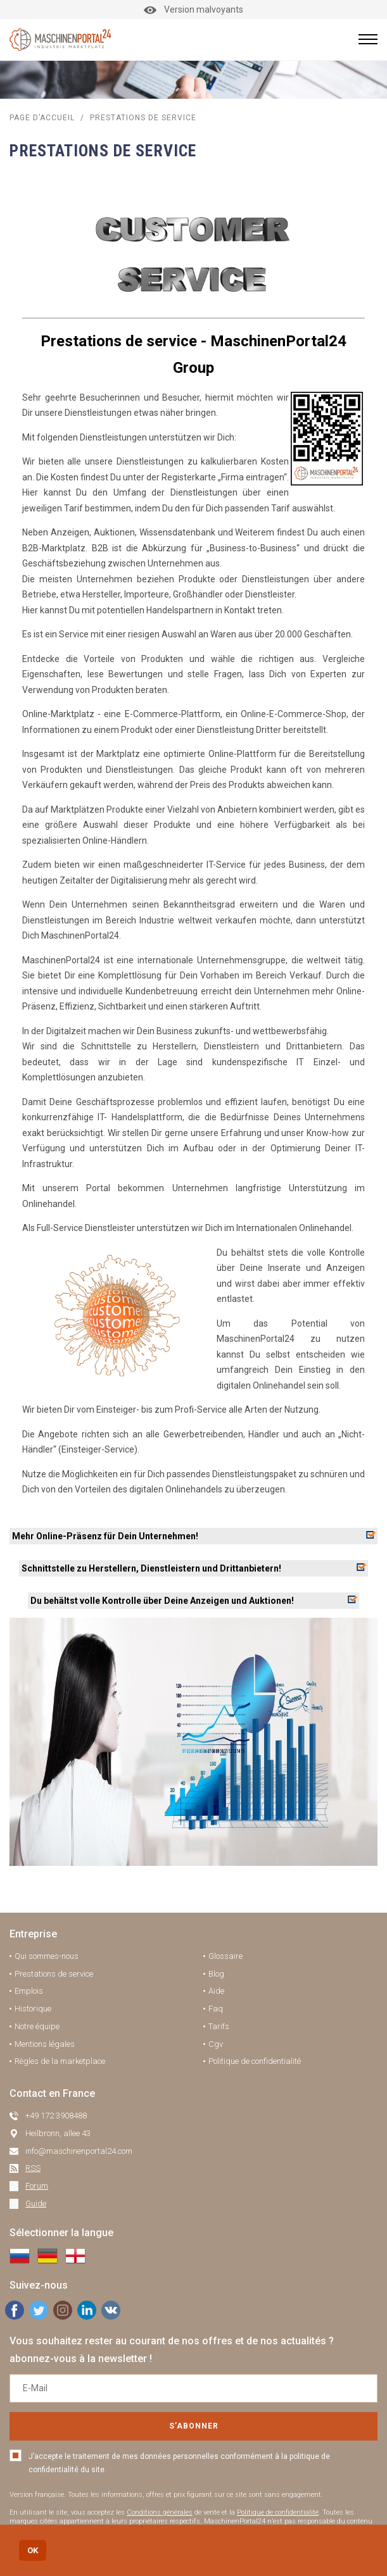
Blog (216, 1974)
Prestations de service (54, 1974)
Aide (216, 1991)
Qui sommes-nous (47, 1956)
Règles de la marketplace (60, 2061)
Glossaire (225, 1956)
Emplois (29, 1991)
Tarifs (218, 2026)
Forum (36, 2186)
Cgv (215, 2044)
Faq (215, 2008)
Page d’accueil (42, 117)
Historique (33, 2008)
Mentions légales (45, 2044)
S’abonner (194, 2426)
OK (32, 2550)
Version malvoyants (193, 9)
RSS (33, 2168)
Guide (35, 2203)
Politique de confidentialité (254, 2061)
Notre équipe (37, 2026)
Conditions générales (160, 2512)
